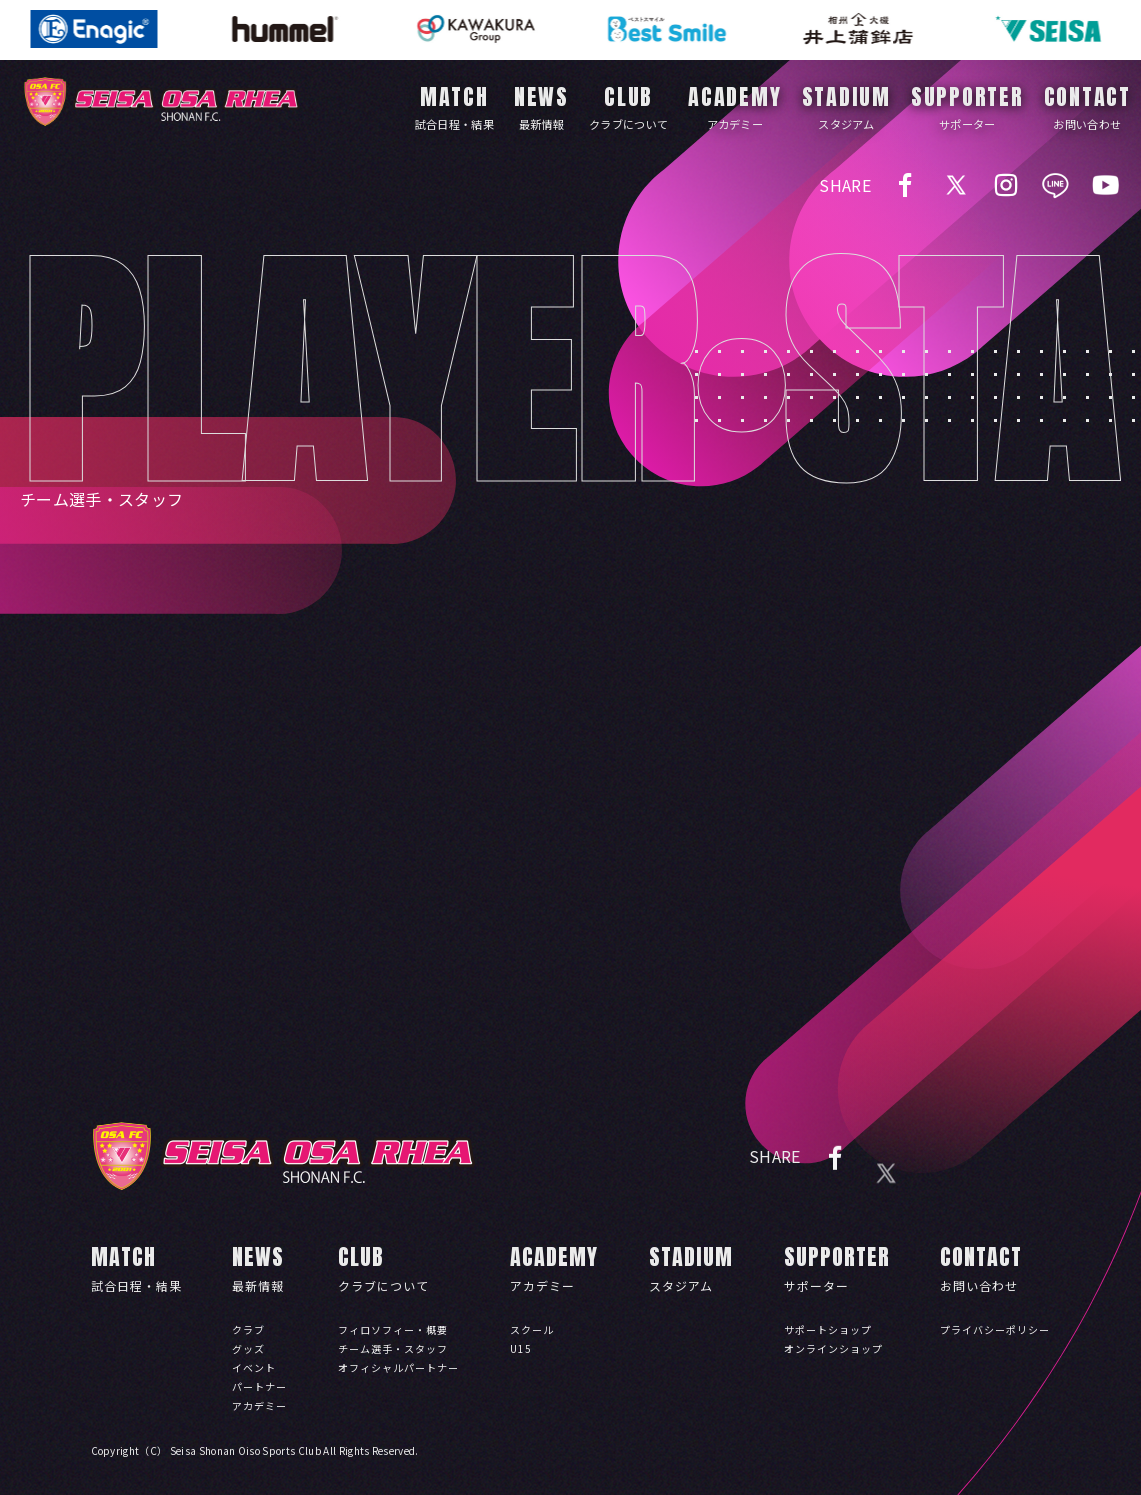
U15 (521, 1348)
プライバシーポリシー (995, 1329)
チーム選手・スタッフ (393, 1348)
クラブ (248, 1329)
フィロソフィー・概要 (393, 1329)
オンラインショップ (833, 1348)
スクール (532, 1329)
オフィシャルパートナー (398, 1367)
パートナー (259, 1386)
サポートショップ (828, 1329)
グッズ (248, 1348)
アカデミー (259, 1405)
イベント (254, 1367)
